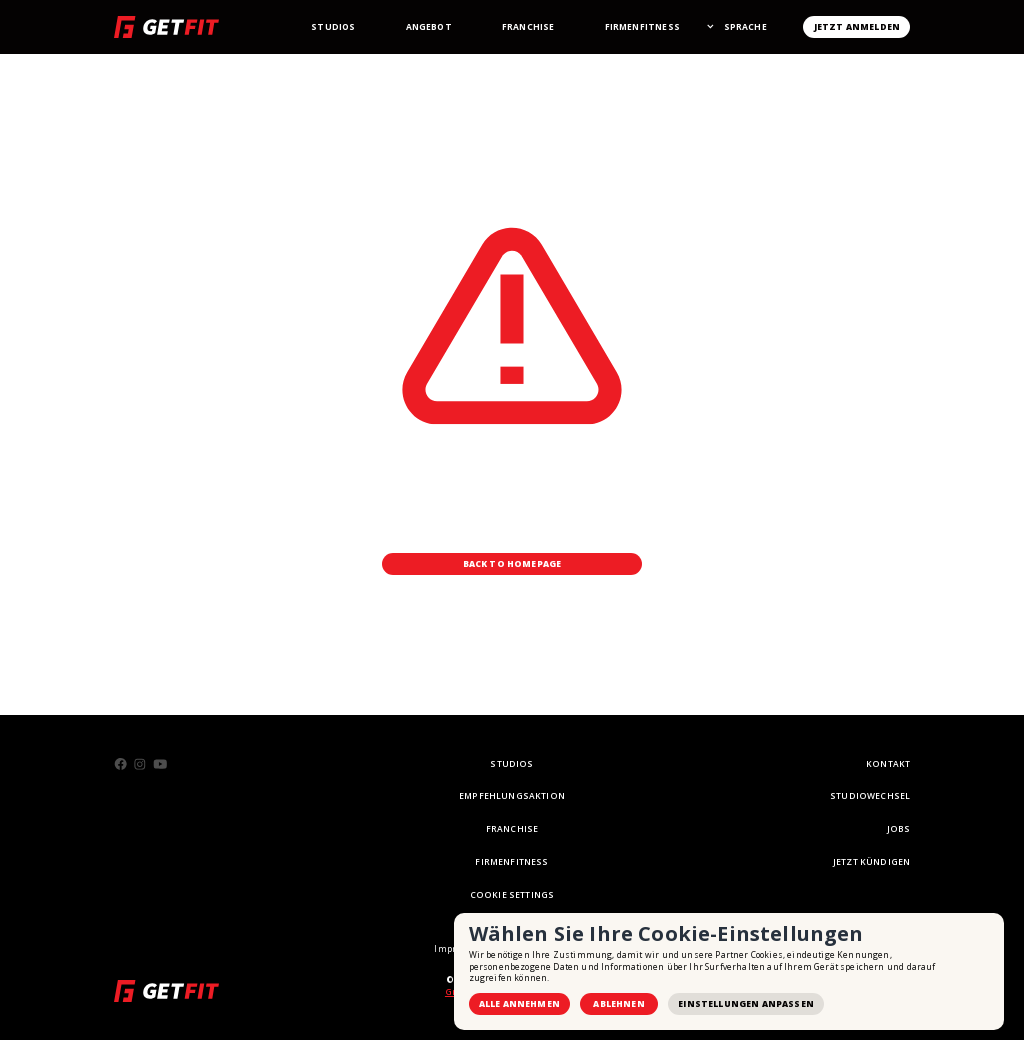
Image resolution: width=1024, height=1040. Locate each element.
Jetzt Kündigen (871, 861)
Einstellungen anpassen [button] (746, 1003)
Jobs (899, 828)
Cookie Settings (512, 894)
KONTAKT (888, 763)
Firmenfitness (642, 26)
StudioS (333, 26)
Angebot (429, 26)
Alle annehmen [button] (519, 1003)
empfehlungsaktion (512, 795)
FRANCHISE (512, 828)
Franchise (528, 26)
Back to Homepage (512, 563)
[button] (745, 27)
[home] (166, 27)
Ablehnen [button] (618, 1003)
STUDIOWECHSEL (870, 795)
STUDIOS (511, 763)
